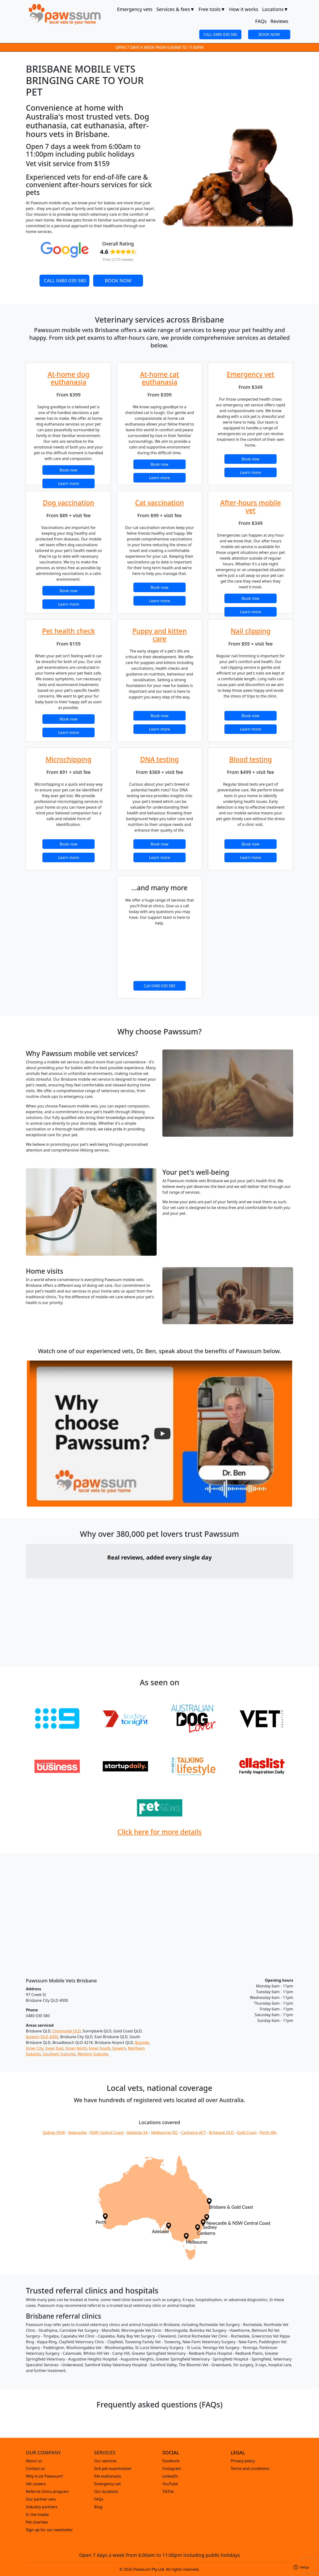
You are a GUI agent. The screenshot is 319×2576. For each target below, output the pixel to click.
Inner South (99, 2048)
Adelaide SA (137, 2132)
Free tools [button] (212, 9)
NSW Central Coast (107, 2132)
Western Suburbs (93, 2054)
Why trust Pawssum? (44, 2476)
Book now (68, 470)
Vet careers (36, 2483)
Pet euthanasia (107, 2476)
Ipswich (119, 2048)
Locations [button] (275, 9)
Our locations (106, 2491)
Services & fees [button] (175, 9)
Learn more (68, 483)
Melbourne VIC (164, 2132)
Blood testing (250, 759)
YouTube (170, 2483)
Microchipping (68, 759)
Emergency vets (135, 9)
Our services (105, 2460)
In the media (37, 2514)
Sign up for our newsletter (49, 2529)
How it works (243, 9)
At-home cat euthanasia (159, 378)
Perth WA (268, 2132)
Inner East (54, 2048)
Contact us (35, 2468)
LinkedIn (170, 2476)
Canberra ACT (193, 2132)
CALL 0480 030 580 (220, 34)
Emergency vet (250, 374)
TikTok (168, 2491)
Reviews (279, 21)
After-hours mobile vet (250, 506)
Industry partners (41, 2506)
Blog (98, 2506)
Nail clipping (250, 630)
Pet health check (68, 630)
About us (34, 2460)
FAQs (261, 21)
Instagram (171, 2468)
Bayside (142, 2042)
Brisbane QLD (221, 2132)
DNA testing (159, 759)
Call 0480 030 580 (159, 985)
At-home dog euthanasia (68, 378)
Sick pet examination (112, 2468)
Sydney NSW (54, 2132)
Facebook (171, 2460)
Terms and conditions (250, 2468)
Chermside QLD (66, 2031)
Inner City (34, 2048)
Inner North (76, 2048)
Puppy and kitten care (159, 634)
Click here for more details (159, 1831)
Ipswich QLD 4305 (42, 2036)
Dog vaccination (68, 502)
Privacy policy (243, 2460)
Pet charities (37, 2522)
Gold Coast (246, 2132)
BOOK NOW (269, 34)
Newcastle (77, 2132)
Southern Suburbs (59, 2054)
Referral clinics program (47, 2491)
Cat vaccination (159, 502)
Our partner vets (41, 2499)
